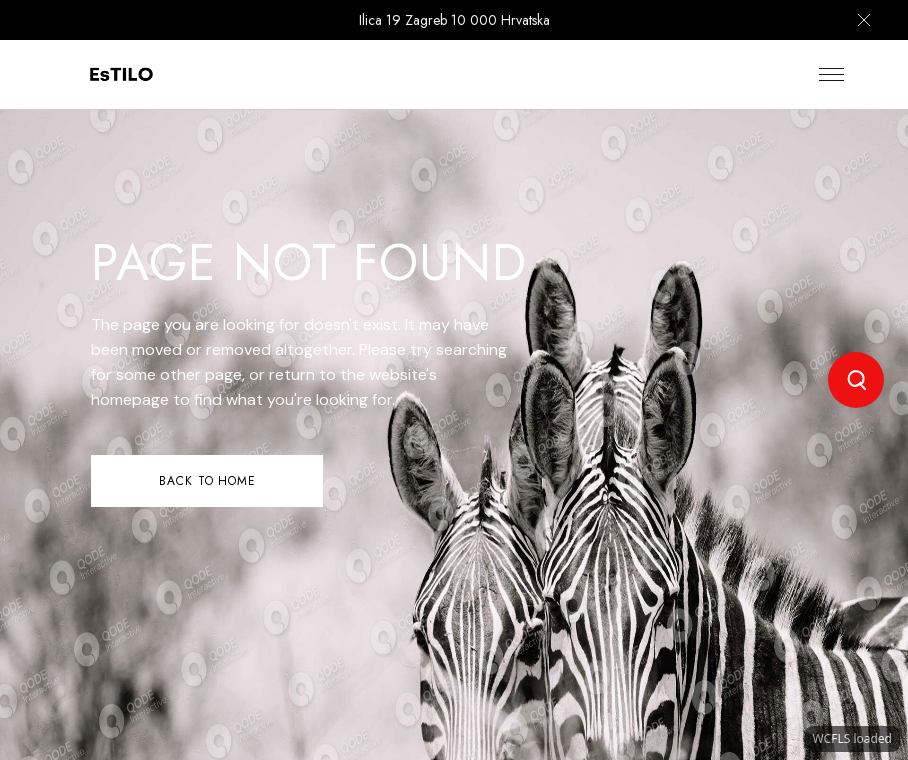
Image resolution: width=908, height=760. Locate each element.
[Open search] (856, 380)
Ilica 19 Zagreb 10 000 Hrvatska (454, 20)
